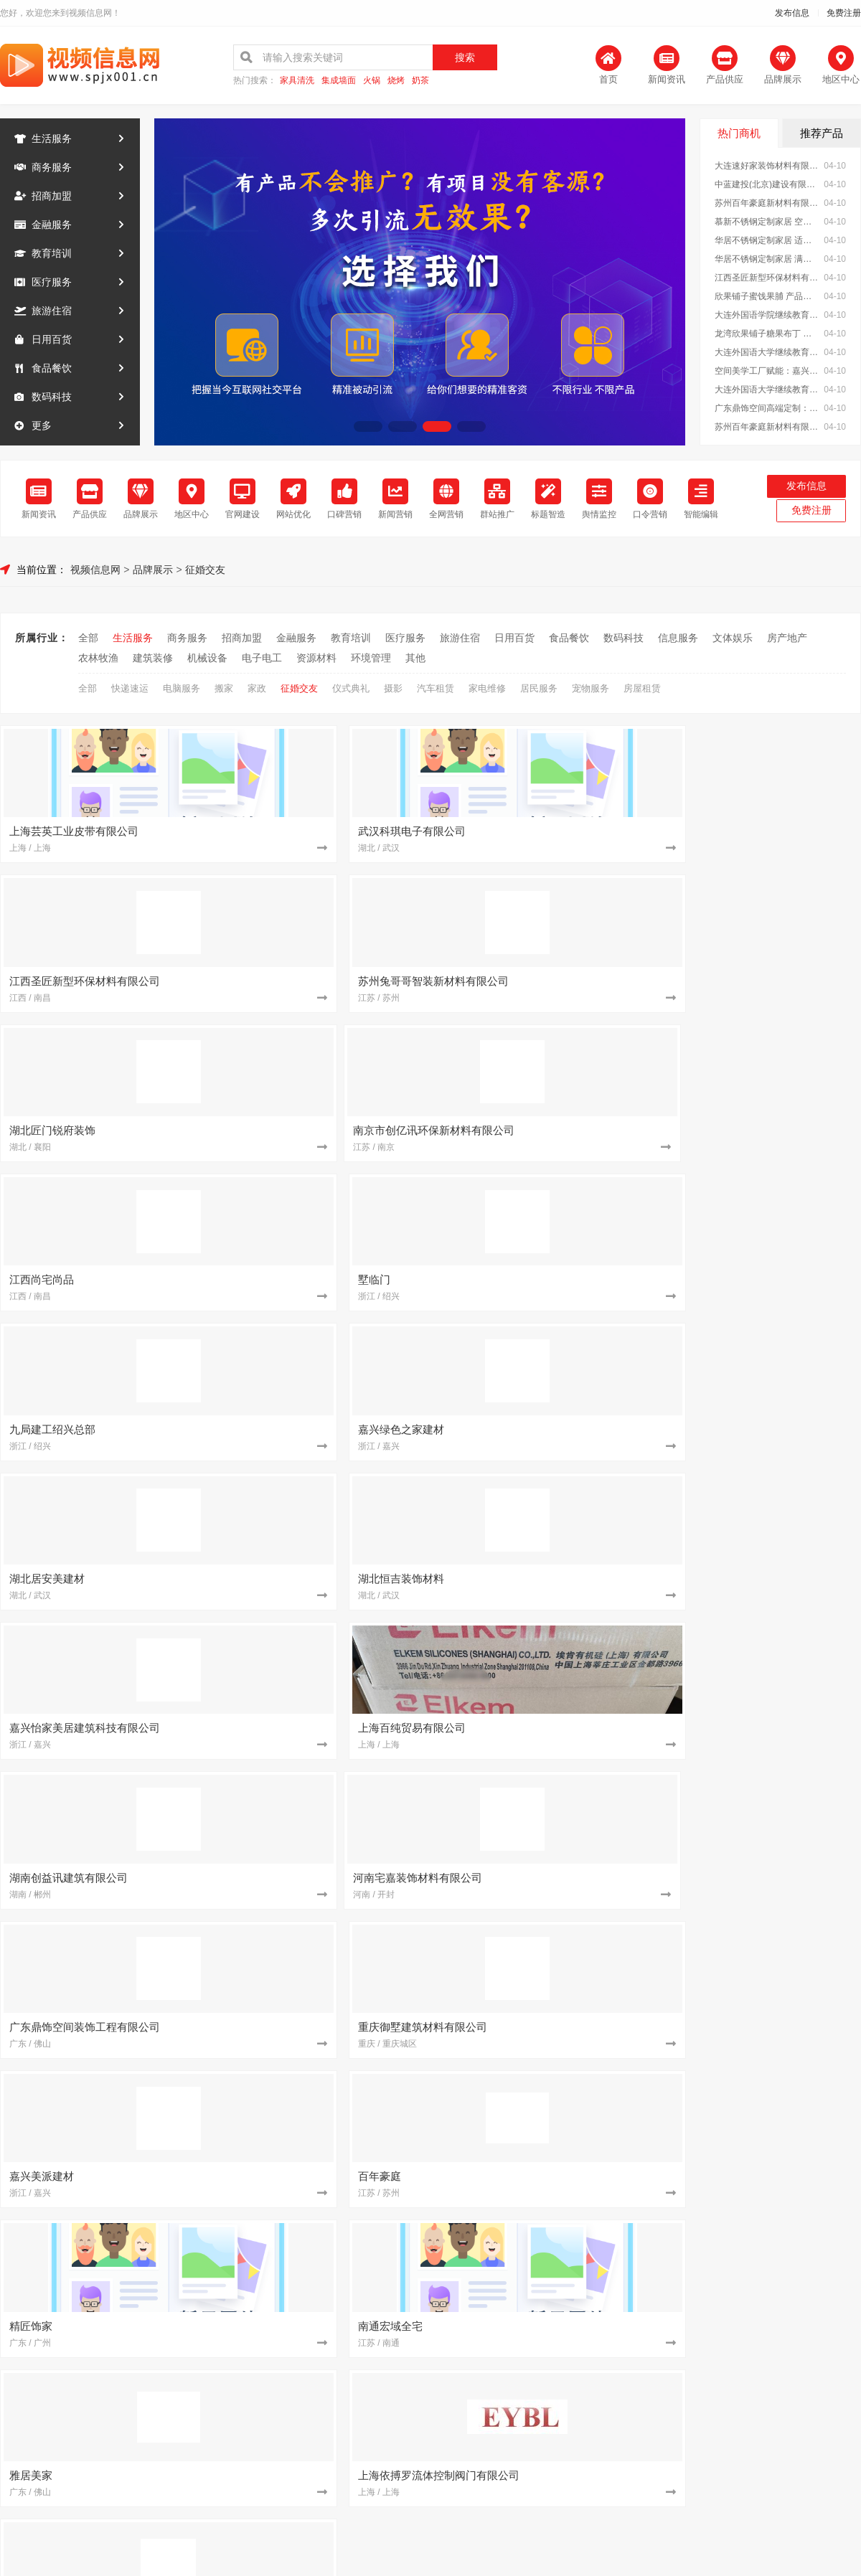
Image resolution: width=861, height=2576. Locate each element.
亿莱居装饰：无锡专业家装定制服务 (765, 2243)
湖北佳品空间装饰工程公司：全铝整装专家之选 (766, 2122)
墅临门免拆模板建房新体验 (267, 2203)
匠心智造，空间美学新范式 (267, 2062)
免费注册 (844, 13)
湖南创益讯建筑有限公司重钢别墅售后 (526, 2243)
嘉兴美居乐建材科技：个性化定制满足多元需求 (287, 2283)
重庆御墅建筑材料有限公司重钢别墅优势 (526, 1748)
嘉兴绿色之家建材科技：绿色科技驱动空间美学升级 (287, 2243)
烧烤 (396, 80)
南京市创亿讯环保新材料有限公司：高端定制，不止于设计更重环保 (766, 2203)
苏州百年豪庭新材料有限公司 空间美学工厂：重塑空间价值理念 (767, 427)
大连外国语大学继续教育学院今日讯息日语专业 (767, 352)
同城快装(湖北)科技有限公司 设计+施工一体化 (287, 2042)
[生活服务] (420, 2002)
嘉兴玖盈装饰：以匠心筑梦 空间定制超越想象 (526, 1708)
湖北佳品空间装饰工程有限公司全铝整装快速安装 (526, 1768)
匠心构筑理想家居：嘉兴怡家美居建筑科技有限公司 (287, 1828)
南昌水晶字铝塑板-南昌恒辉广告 (757, 2002)
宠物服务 (590, 684)
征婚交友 (205, 566)
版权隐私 (430, 2405)
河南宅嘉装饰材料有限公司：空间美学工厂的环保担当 (287, 1848)
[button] (368, 426)
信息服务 (678, 634)
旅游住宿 (52, 310)
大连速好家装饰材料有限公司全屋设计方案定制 (526, 2102)
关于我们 (195, 2405)
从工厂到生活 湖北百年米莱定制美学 (526, 2163)
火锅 (371, 80)
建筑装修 (153, 654)
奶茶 (420, 80)
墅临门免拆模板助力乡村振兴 (750, 1728)
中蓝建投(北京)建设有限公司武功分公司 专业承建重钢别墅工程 (767, 184)
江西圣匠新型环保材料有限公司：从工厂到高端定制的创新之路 (766, 2163)
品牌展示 (153, 566)
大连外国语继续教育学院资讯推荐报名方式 (287, 2022)
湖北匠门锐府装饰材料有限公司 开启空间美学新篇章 (287, 2163)
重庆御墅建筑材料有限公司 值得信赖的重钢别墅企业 (766, 1808)
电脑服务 (181, 684)
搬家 (224, 684)
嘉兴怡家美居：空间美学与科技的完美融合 (287, 2082)
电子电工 (262, 654)
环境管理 (371, 654)
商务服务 (52, 167)
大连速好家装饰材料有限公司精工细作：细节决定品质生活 (287, 1788)
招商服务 (312, 2405)
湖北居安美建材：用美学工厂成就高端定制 (287, 2223)
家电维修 (487, 684)
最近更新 (489, 2405)
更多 (42, 425)
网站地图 (548, 2405)
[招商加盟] (420, 1607)
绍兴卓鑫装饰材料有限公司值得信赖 (765, 2062)
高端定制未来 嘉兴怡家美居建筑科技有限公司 (287, 1768)
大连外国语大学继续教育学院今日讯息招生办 (767, 389)
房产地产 (787, 634)
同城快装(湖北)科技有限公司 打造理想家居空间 (766, 2082)
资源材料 (316, 654)
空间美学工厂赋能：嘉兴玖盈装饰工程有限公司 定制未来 (767, 371)
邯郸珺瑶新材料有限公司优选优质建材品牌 (526, 2122)
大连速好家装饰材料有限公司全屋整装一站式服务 (767, 165)
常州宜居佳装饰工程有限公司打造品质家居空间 (526, 1728)
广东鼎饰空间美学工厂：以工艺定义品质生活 (526, 2042)
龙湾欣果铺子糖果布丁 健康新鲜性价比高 (767, 333)
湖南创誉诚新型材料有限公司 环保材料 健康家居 (526, 1828)
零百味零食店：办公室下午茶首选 (521, 2002)
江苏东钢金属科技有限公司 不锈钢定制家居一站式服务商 (287, 1748)
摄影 (393, 684)
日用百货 (52, 339)
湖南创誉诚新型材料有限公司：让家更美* (526, 2062)
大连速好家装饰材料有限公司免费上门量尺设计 (287, 1708)
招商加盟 (52, 196)
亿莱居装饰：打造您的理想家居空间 (526, 1808)
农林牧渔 (98, 654)
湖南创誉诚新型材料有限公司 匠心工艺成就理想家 (766, 1708)
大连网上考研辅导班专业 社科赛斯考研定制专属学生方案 (526, 2022)
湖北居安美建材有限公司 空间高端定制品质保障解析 (526, 1788)
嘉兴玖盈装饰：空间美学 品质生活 (523, 2203)
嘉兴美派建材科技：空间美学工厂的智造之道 (287, 2102)
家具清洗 (297, 80)
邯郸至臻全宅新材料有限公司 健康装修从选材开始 (766, 2263)
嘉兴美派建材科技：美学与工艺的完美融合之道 (526, 1848)
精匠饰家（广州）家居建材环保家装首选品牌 (287, 1808)
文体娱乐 (732, 634)
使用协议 (371, 2405)
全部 (88, 634)
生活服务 (52, 138)
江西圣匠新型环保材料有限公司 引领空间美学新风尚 (526, 2223)
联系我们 (254, 2405)
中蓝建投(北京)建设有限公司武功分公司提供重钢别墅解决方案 (526, 2263)
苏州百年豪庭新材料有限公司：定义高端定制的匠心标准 (766, 2102)
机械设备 (207, 654)
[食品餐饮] (659, 1828)
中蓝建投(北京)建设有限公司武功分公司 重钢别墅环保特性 (766, 2183)
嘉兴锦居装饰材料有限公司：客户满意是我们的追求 (766, 2042)
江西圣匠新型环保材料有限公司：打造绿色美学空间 (767, 277)
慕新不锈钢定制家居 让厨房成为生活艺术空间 (766, 1889)
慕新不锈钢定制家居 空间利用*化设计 (767, 221)
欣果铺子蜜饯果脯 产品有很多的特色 (767, 296)
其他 (415, 654)
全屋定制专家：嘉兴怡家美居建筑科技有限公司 (287, 1868)
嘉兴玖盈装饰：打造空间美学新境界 (526, 1868)
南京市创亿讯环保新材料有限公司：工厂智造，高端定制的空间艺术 (766, 1848)
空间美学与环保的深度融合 (267, 2142)
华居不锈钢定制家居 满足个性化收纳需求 (767, 259)
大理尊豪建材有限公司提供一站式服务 (766, 2022)
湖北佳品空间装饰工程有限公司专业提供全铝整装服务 (766, 1768)
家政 (257, 684)
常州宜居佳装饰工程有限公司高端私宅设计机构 (287, 1728)
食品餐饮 (52, 368)
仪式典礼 (351, 684)
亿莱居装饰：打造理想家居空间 (277, 1889)
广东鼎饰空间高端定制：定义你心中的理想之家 (767, 408)
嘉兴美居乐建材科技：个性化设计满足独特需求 (766, 2223)
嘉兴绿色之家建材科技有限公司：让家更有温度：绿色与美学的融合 (526, 2283)
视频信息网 (95, 566)
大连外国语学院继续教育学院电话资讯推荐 (767, 315)
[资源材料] (181, 1808)
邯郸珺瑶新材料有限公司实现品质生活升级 (287, 2122)
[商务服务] (659, 2002)
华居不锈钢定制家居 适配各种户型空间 (767, 240)
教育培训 (52, 253)
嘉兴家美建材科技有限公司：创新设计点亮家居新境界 (526, 1889)
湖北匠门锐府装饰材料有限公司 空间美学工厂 (526, 2183)
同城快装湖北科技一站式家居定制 (282, 2263)
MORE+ (845, 1563)
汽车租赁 (435, 684)
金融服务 (52, 224)
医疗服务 (52, 282)
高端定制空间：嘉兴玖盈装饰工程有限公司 (766, 1788)
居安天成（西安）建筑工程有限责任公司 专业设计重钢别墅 (287, 2002)
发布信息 (792, 13)
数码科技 (52, 396)
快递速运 (130, 684)
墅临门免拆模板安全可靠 (501, 2082)
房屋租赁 (642, 684)
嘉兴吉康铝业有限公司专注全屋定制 (526, 2142)
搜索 (465, 57)
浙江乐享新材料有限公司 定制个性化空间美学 (287, 2183)
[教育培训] (659, 1647)
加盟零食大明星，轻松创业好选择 (760, 1828)
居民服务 (538, 684)
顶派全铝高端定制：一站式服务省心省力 (766, 1748)
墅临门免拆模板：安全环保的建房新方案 (766, 2142)
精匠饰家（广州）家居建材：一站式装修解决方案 (766, 2283)
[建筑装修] (181, 1607)
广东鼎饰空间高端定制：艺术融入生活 (766, 1868)
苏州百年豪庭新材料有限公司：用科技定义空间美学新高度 (767, 203)
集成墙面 (338, 80)
